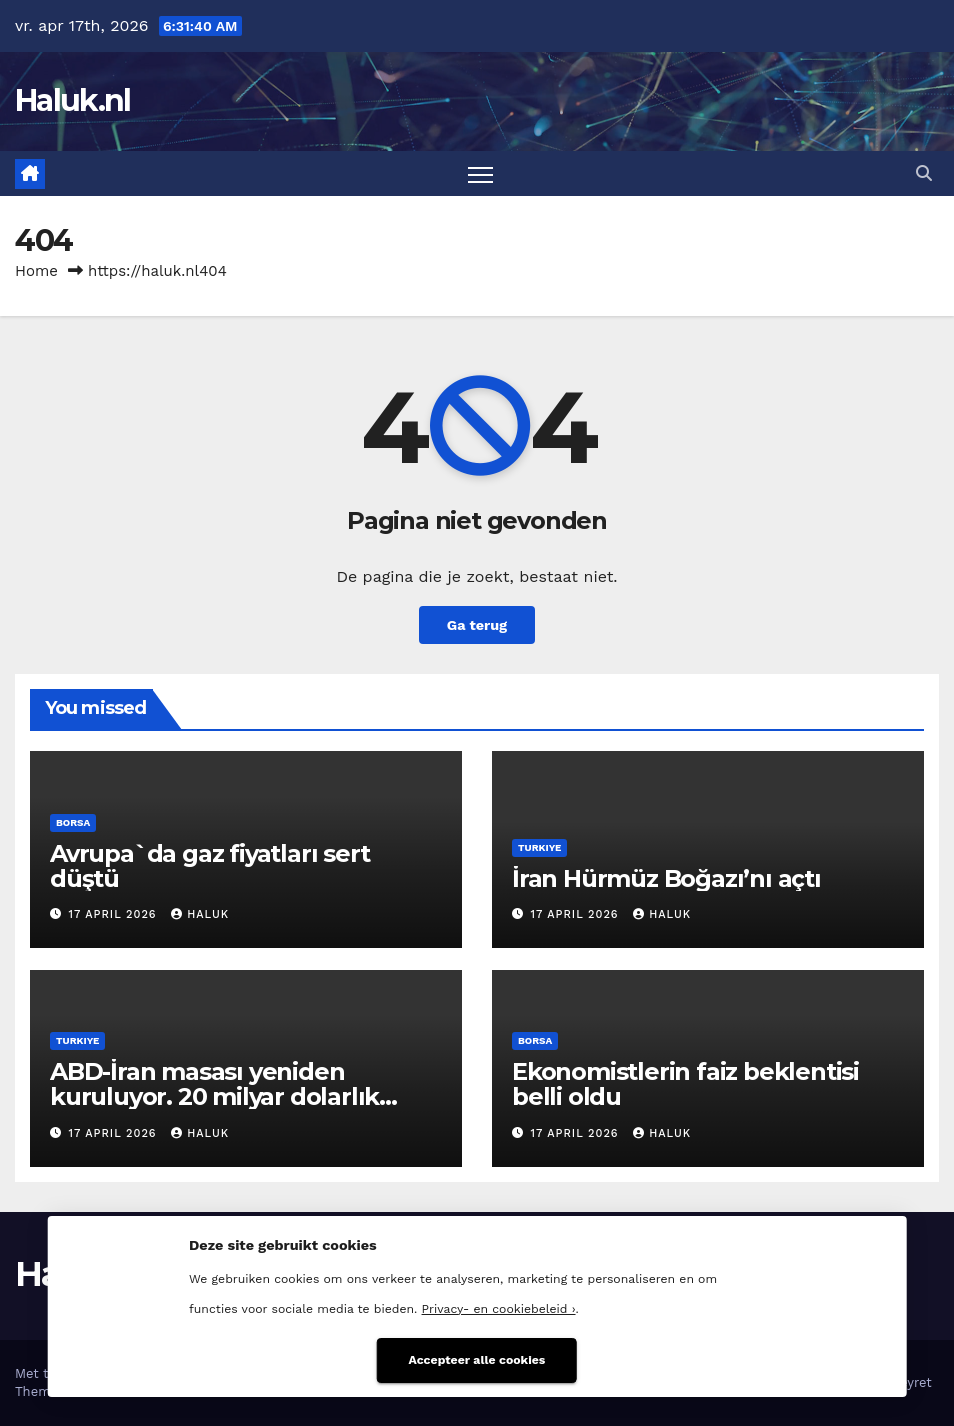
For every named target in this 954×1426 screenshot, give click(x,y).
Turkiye (539, 847)
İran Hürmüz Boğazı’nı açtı (666, 878)
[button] (924, 173)
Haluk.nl (72, 100)
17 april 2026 (115, 914)
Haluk (200, 914)
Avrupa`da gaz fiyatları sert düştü (209, 866)
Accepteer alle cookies (477, 1360)
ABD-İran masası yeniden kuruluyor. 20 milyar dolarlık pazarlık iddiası (214, 1096)
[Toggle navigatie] (480, 173)
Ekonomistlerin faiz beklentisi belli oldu (685, 1084)
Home (36, 271)
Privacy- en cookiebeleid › (499, 1309)
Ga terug (477, 625)
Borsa (73, 822)
